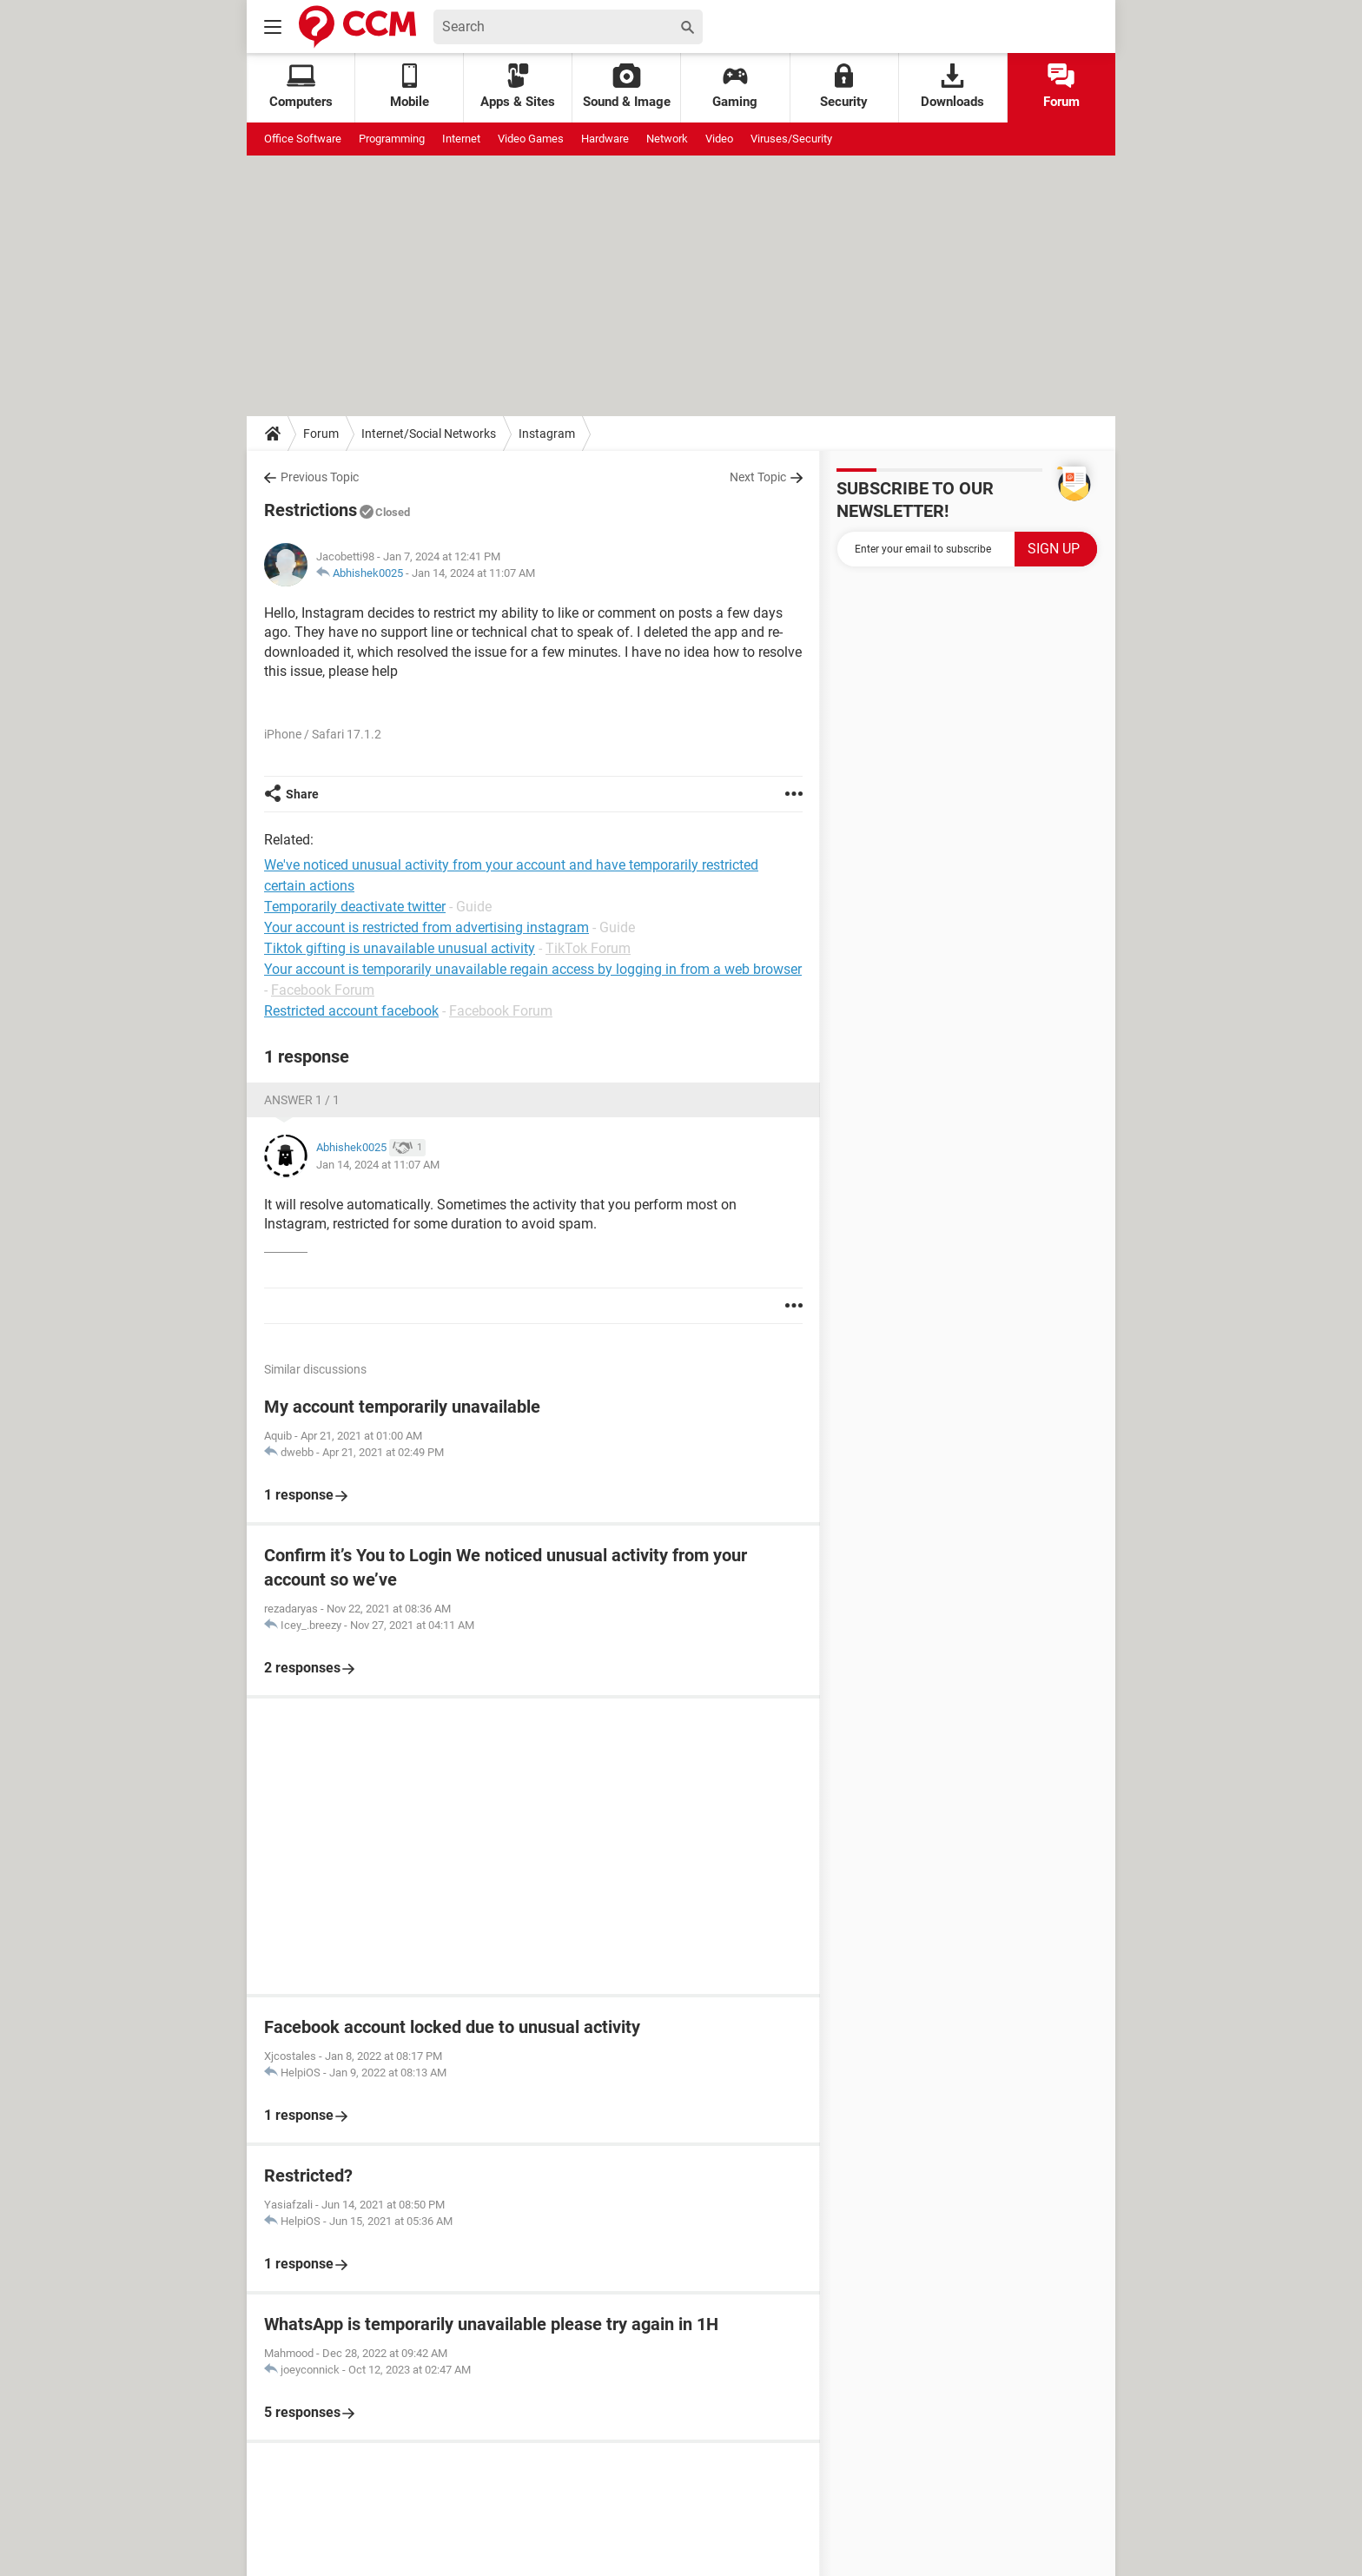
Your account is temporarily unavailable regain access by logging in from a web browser (533, 969)
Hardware (605, 138)
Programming (392, 138)
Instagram (547, 433)
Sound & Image (627, 86)
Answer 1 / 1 (302, 1100)
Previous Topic (320, 477)
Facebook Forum (322, 990)
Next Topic (758, 477)
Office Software (302, 138)
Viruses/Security (791, 138)
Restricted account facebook (351, 1011)
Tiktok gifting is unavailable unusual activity (399, 948)
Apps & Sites (517, 86)
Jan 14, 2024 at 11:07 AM (473, 572)
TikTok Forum (588, 948)
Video (719, 138)
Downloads (952, 86)
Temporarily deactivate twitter (355, 906)
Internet (461, 138)
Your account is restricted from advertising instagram (426, 927)
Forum (1061, 86)
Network (667, 138)
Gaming (734, 86)
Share (302, 794)
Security (844, 86)
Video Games (531, 138)
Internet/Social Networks (428, 433)
